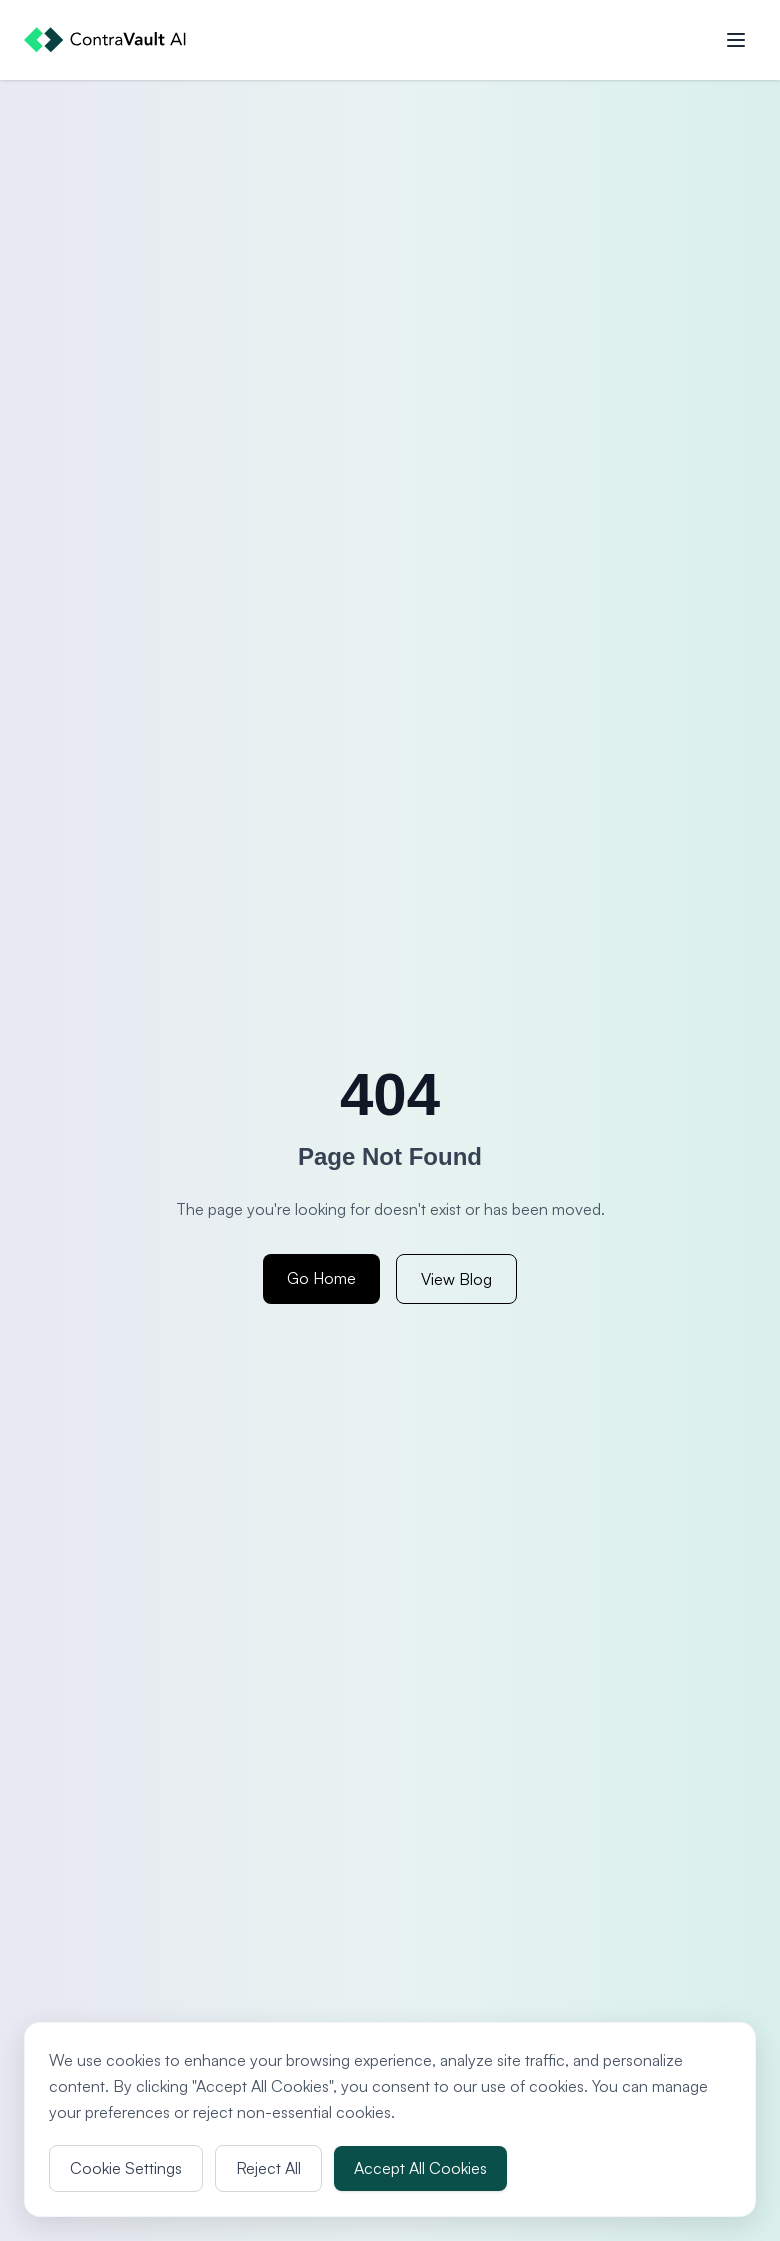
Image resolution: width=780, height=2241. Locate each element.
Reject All (268, 2168)
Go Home (321, 1278)
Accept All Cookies (420, 2168)
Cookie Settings (126, 2168)
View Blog (456, 1279)
